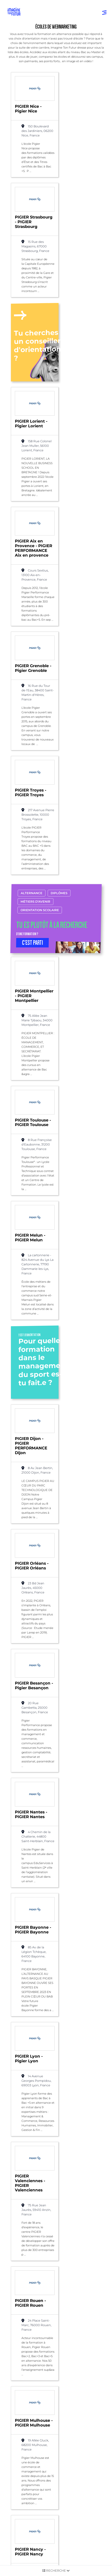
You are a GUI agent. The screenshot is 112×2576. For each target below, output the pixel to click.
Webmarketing (11, 2351)
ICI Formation (71, 2529)
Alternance (31, 623)
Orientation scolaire (40, 640)
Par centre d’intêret (72, 2404)
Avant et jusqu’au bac (24, 2436)
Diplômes (59, 623)
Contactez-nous (22, 2505)
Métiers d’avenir (35, 632)
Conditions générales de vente (27, 2562)
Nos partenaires (22, 2497)
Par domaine (68, 2396)
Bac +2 (80, 2346)
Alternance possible (54, 2346)
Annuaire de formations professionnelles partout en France (43, 2535)
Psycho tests (67, 2444)
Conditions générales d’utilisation (29, 2548)
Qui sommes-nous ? (25, 2490)
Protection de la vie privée (25, 2555)
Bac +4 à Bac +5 (20, 2459)
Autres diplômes (20, 2474)
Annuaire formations (23, 2413)
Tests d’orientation (72, 2436)
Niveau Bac (17, 2444)
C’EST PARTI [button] (32, 673)
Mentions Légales (20, 2542)
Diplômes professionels (25, 2467)
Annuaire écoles (20, 2421)
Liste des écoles (21, 2346)
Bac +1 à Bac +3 (19, 2452)
